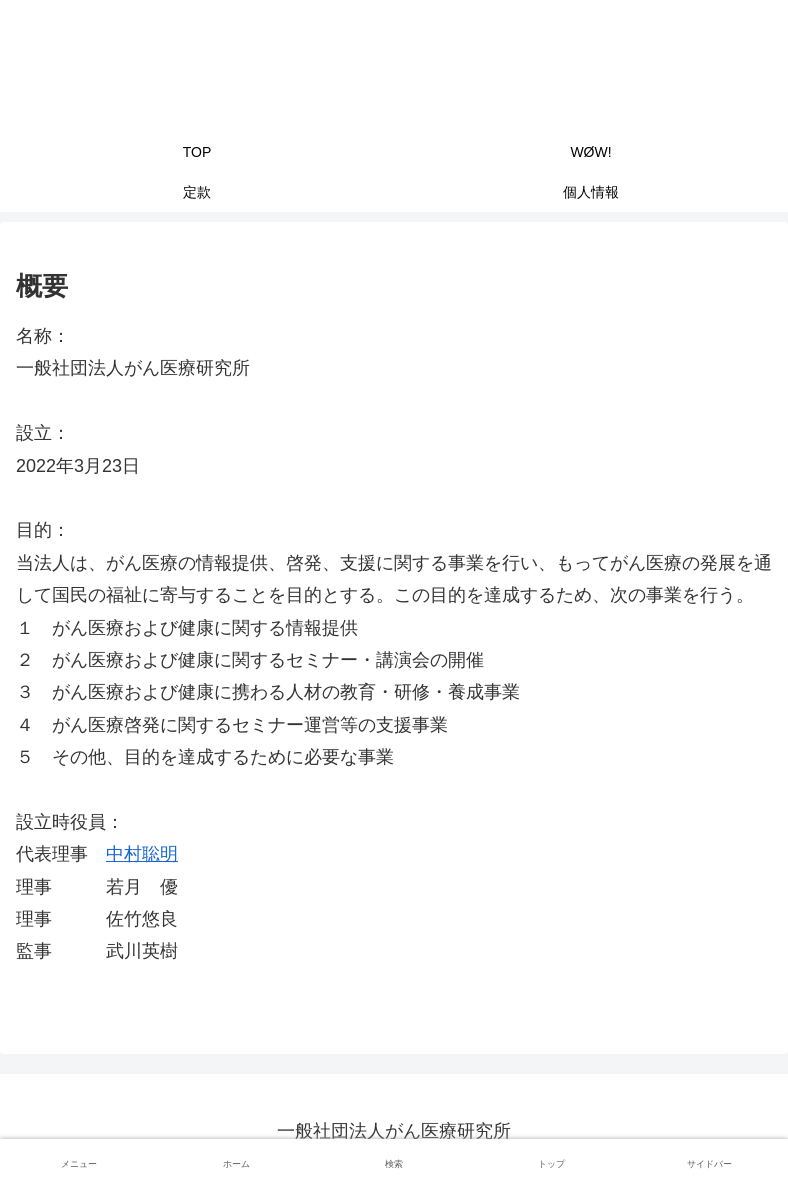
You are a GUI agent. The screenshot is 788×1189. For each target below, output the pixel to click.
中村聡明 (142, 854)
